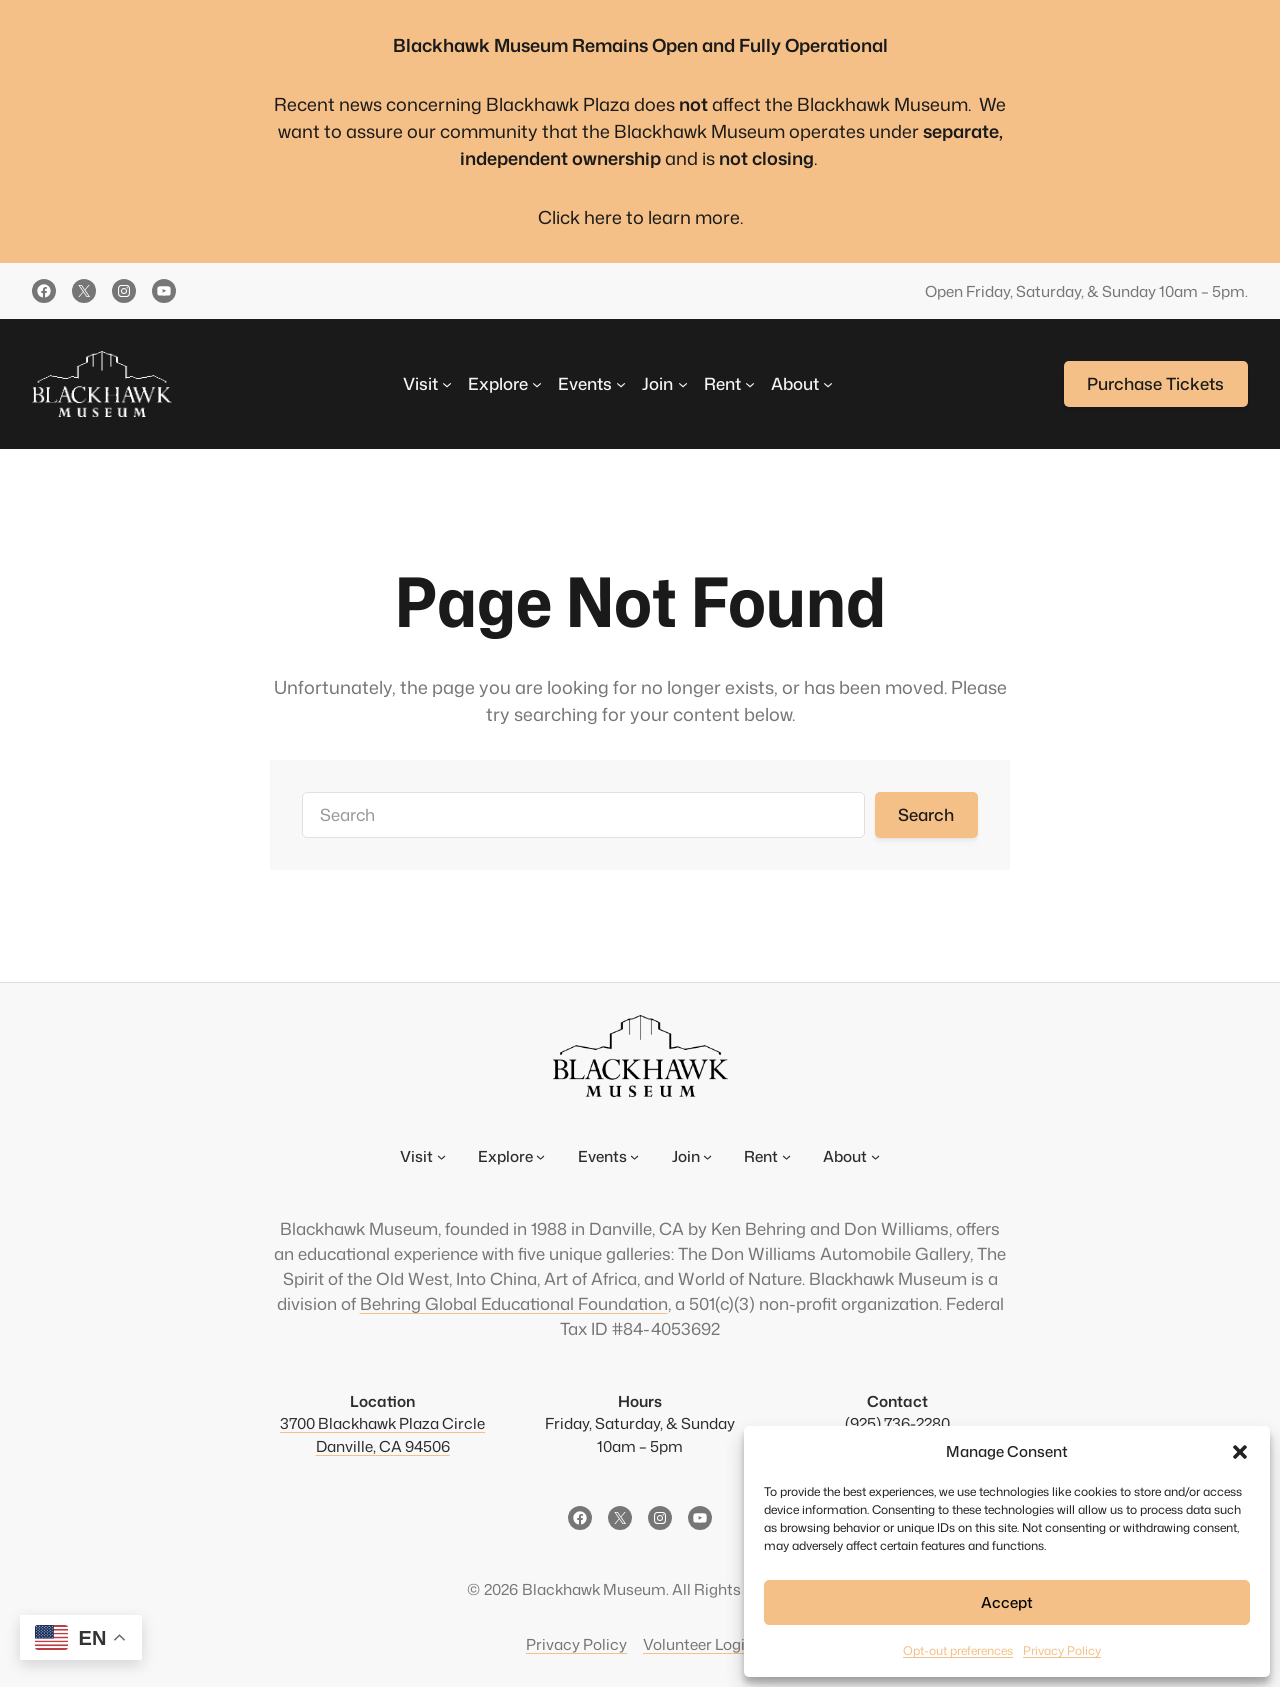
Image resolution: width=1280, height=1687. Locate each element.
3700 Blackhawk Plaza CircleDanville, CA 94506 (382, 1434)
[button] (1240, 1452)
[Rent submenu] (750, 384)
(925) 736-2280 (897, 1423)
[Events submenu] (621, 384)
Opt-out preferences (958, 1650)
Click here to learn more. (640, 217)
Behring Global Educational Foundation (514, 1303)
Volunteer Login (698, 1644)
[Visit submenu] (447, 384)
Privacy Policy (1062, 1650)
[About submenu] (828, 384)
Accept (1007, 1602)
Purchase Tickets (1155, 383)
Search (926, 814)
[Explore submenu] (537, 384)
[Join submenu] (683, 384)
